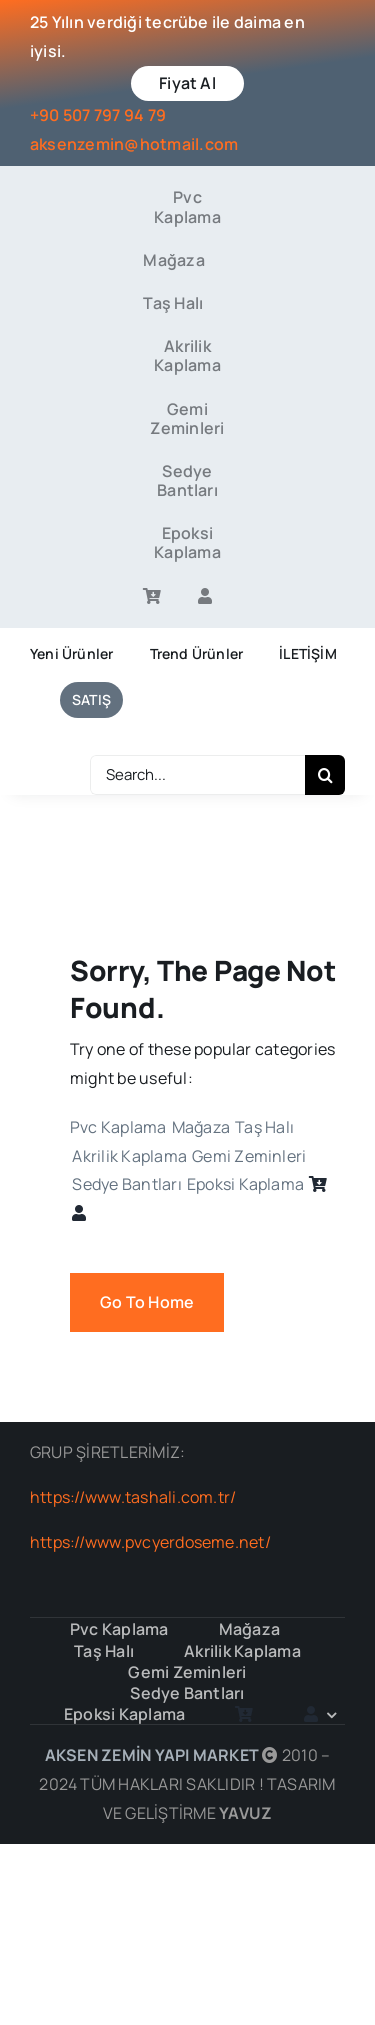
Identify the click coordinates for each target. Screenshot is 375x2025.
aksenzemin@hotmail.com (134, 144)
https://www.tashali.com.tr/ (133, 1497)
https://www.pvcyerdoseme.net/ (150, 1542)
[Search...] (197, 775)
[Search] (325, 775)
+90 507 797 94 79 (98, 115)
